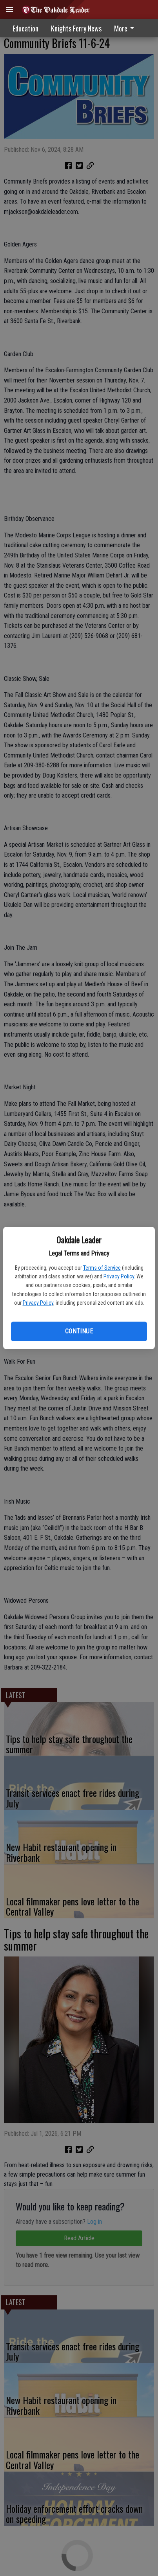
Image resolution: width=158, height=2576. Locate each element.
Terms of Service (102, 1268)
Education (25, 28)
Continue (79, 1331)
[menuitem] (126, 28)
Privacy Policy (119, 1276)
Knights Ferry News (76, 28)
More (125, 28)
